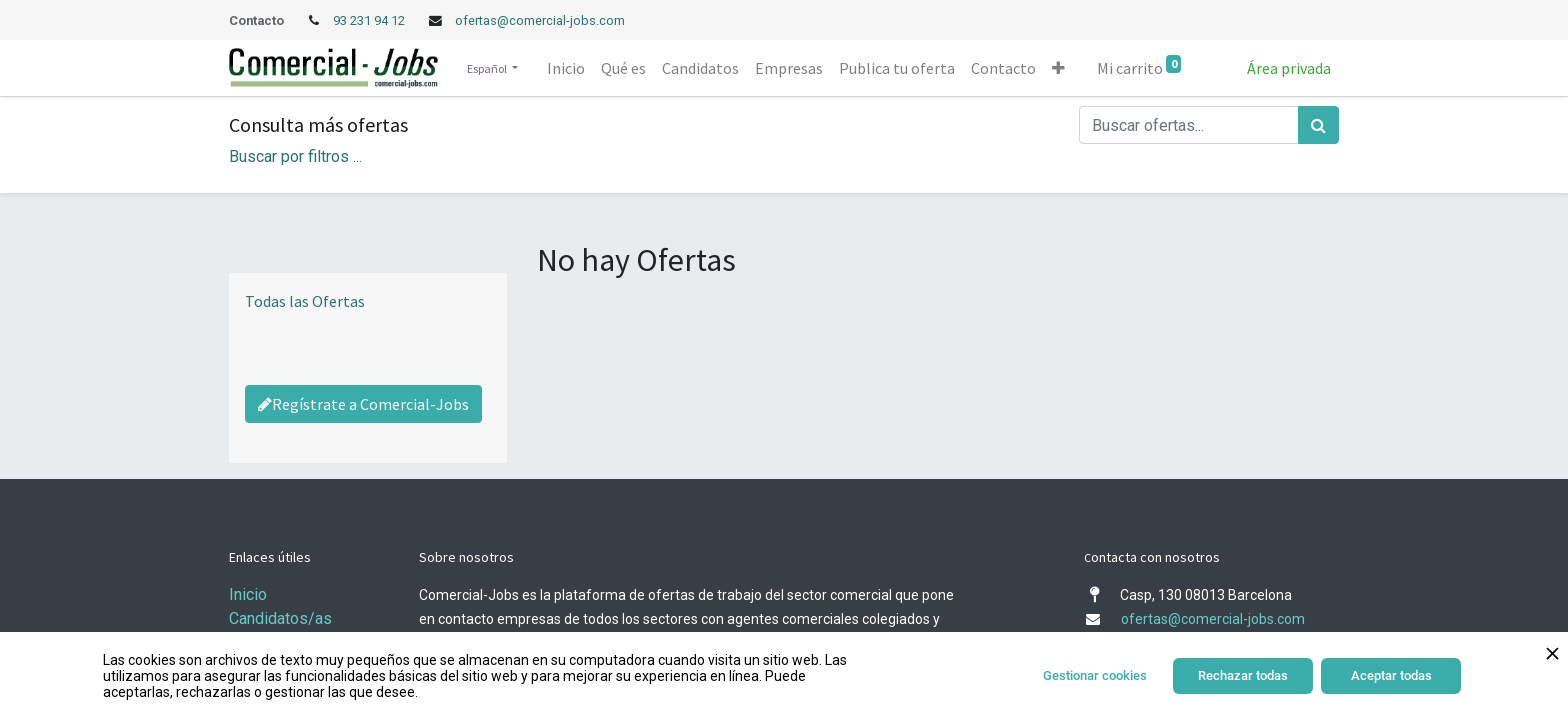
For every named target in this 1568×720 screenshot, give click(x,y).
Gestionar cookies (1095, 675)
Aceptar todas (1391, 675)
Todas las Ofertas (305, 301)
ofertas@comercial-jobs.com (540, 20)
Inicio (248, 594)
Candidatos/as (280, 618)
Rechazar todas (1243, 675)
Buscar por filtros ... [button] (295, 156)
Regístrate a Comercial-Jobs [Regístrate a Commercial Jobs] (363, 404)
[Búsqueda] (1318, 125)
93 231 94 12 (370, 20)
